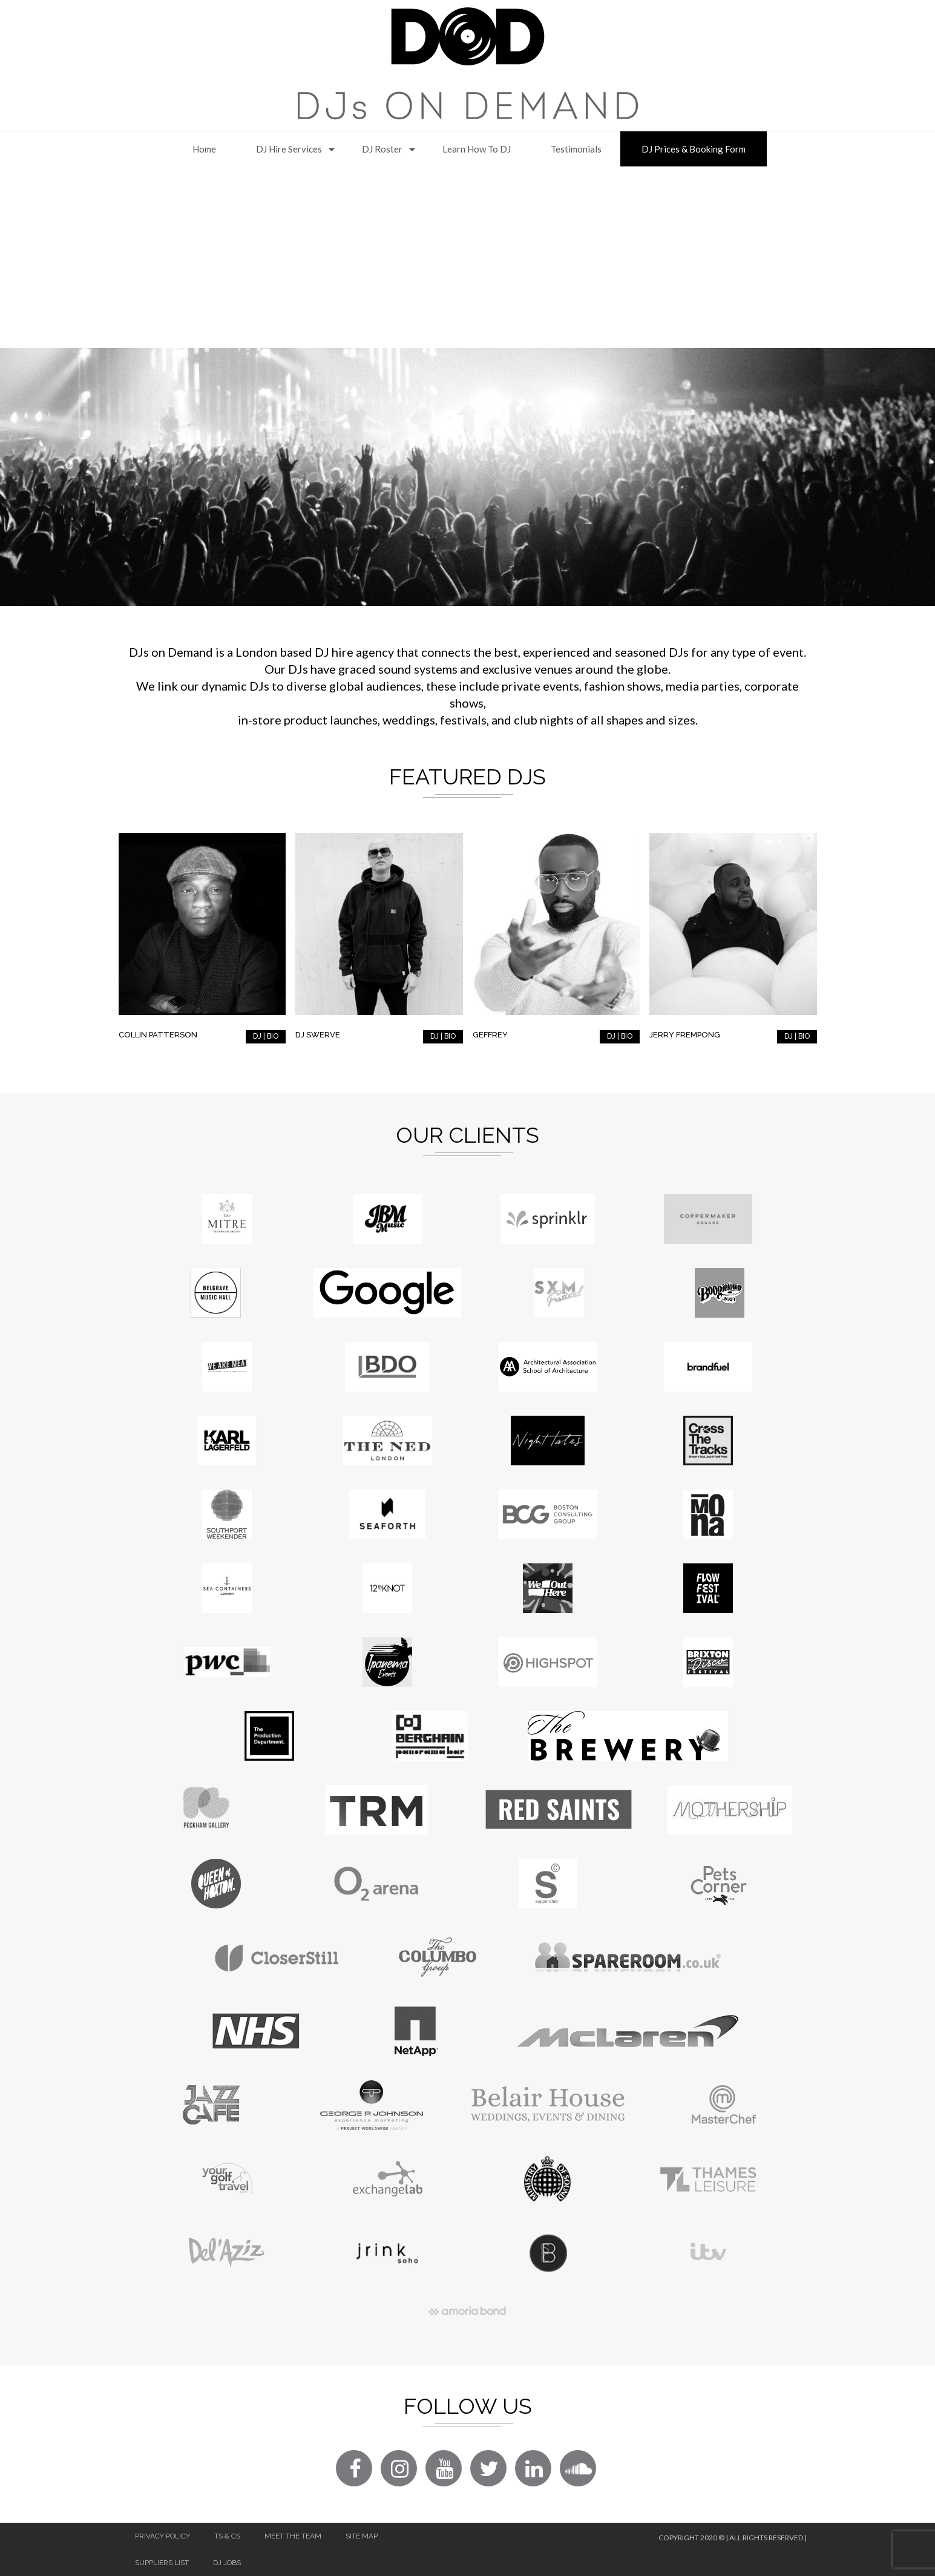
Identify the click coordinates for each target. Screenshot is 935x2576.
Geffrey (490, 1035)
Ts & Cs (227, 2536)
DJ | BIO (265, 1036)
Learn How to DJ (476, 148)
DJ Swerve (317, 1035)
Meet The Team (292, 2536)
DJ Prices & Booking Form (693, 148)
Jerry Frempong (684, 1035)
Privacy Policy (162, 2536)
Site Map (362, 2536)
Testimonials (576, 148)
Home (204, 148)
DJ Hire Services (289, 148)
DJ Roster (382, 148)
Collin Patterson (158, 1035)
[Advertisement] (468, 257)
